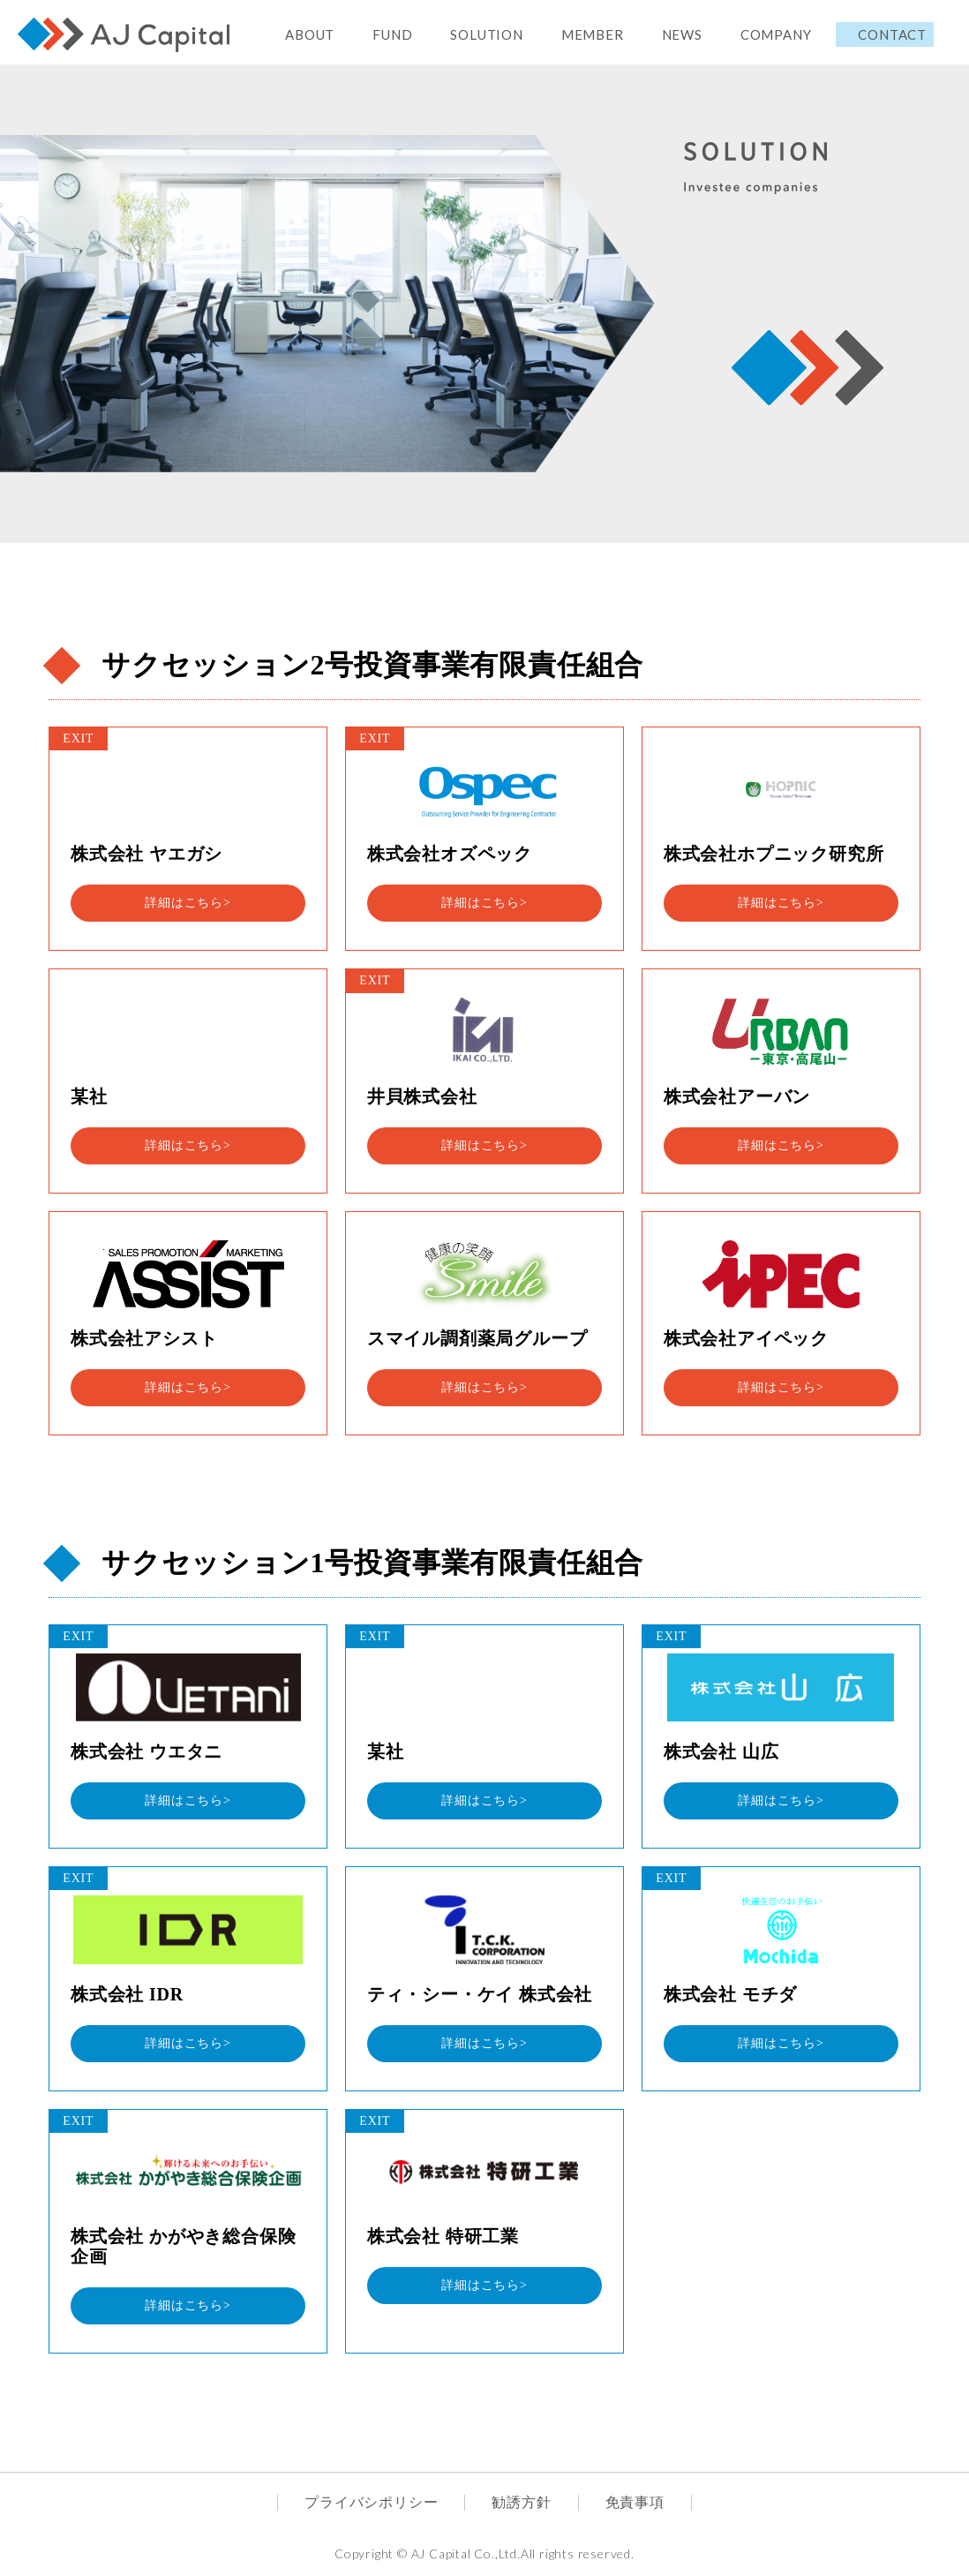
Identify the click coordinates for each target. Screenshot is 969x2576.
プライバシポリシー (371, 2502)
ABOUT (309, 34)
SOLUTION (486, 34)
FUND (392, 34)
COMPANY (776, 34)
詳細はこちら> (188, 902)
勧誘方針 (521, 2502)
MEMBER (592, 34)
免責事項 (635, 2502)
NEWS (682, 34)
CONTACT (892, 34)
